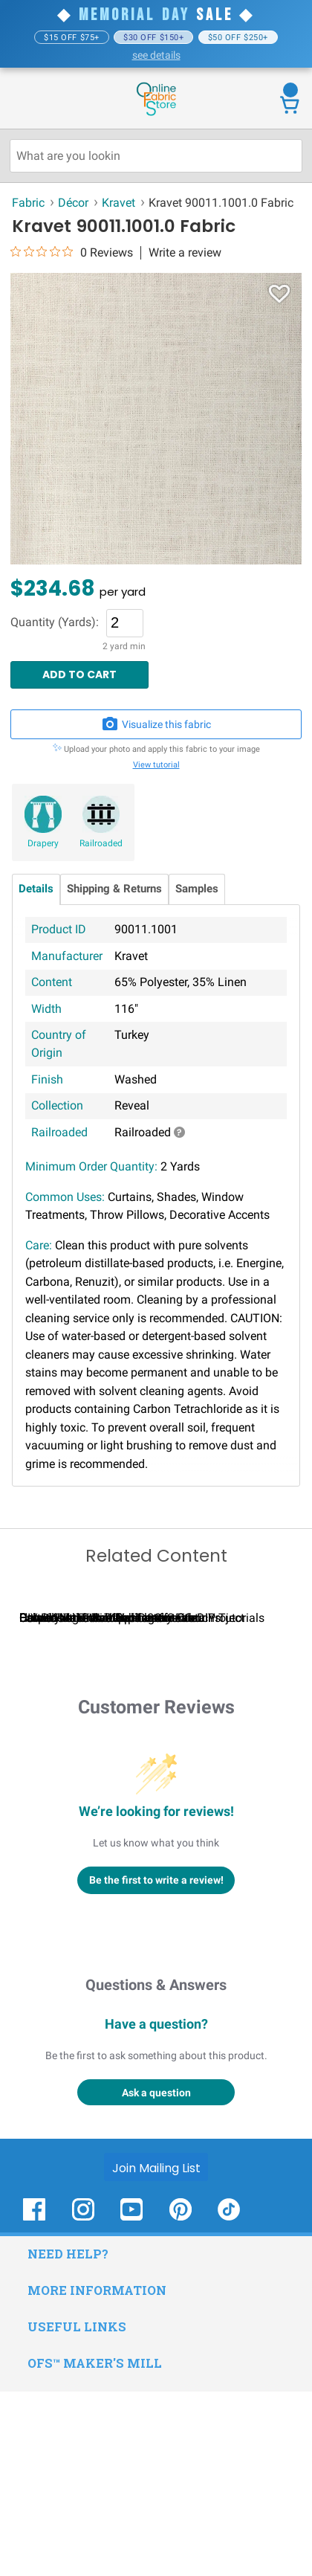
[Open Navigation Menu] (39, 99)
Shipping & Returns (114, 889)
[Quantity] (124, 623)
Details (36, 889)
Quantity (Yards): (54, 622)
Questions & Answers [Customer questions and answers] (156, 2169)
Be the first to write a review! (156, 2064)
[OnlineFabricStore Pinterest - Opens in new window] (180, 2401)
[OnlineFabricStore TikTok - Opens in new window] (229, 2401)
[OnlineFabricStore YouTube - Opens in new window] (131, 2401)
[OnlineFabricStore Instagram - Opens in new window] (83, 2401)
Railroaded (101, 843)
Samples (196, 889)
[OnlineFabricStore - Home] (156, 114)
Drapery (43, 843)
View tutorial (156, 765)
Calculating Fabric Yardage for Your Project (131, 1802)
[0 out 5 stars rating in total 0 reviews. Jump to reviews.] (71, 252)
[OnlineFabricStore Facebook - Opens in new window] (34, 2401)
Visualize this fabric (156, 724)
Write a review (185, 253)
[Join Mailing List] (156, 2351)
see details (156, 55)
